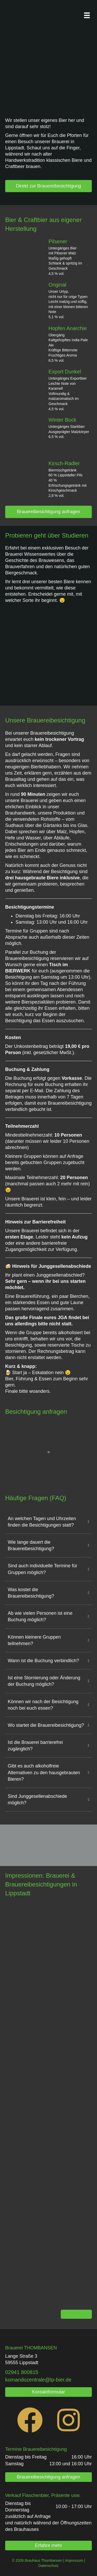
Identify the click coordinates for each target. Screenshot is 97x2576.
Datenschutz (49, 2566)
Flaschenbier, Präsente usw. (51, 2495)
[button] (48, 1523)
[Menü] (87, 15)
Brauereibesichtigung (45, 2449)
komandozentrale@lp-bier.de (38, 2380)
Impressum (74, 2560)
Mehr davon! (76, 2314)
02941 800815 (21, 2372)
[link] (21, 2372)
